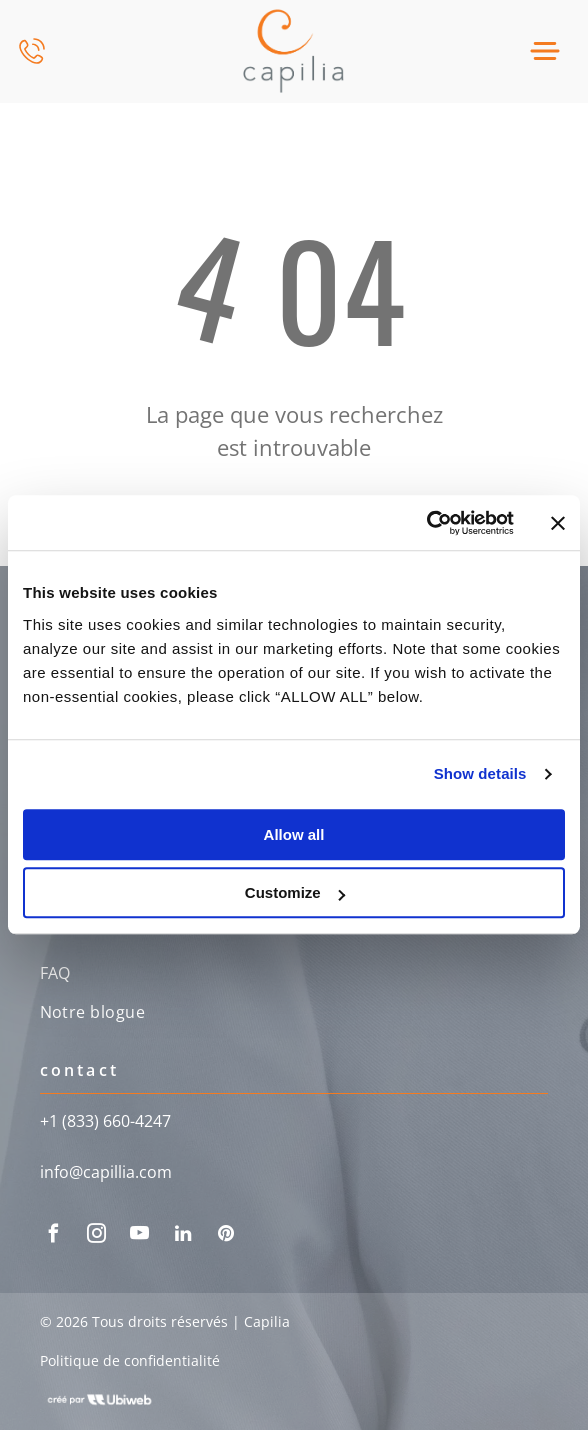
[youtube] (140, 1236)
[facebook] (54, 1236)
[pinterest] (226, 1236)
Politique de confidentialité (130, 1360)
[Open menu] (545, 51)
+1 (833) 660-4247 (105, 1121)
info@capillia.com (106, 1172)
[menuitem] (294, 975)
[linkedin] (183, 1236)
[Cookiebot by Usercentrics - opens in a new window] (426, 523)
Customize (295, 893)
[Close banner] (558, 523)
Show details (480, 774)
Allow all (294, 834)
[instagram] (97, 1236)
